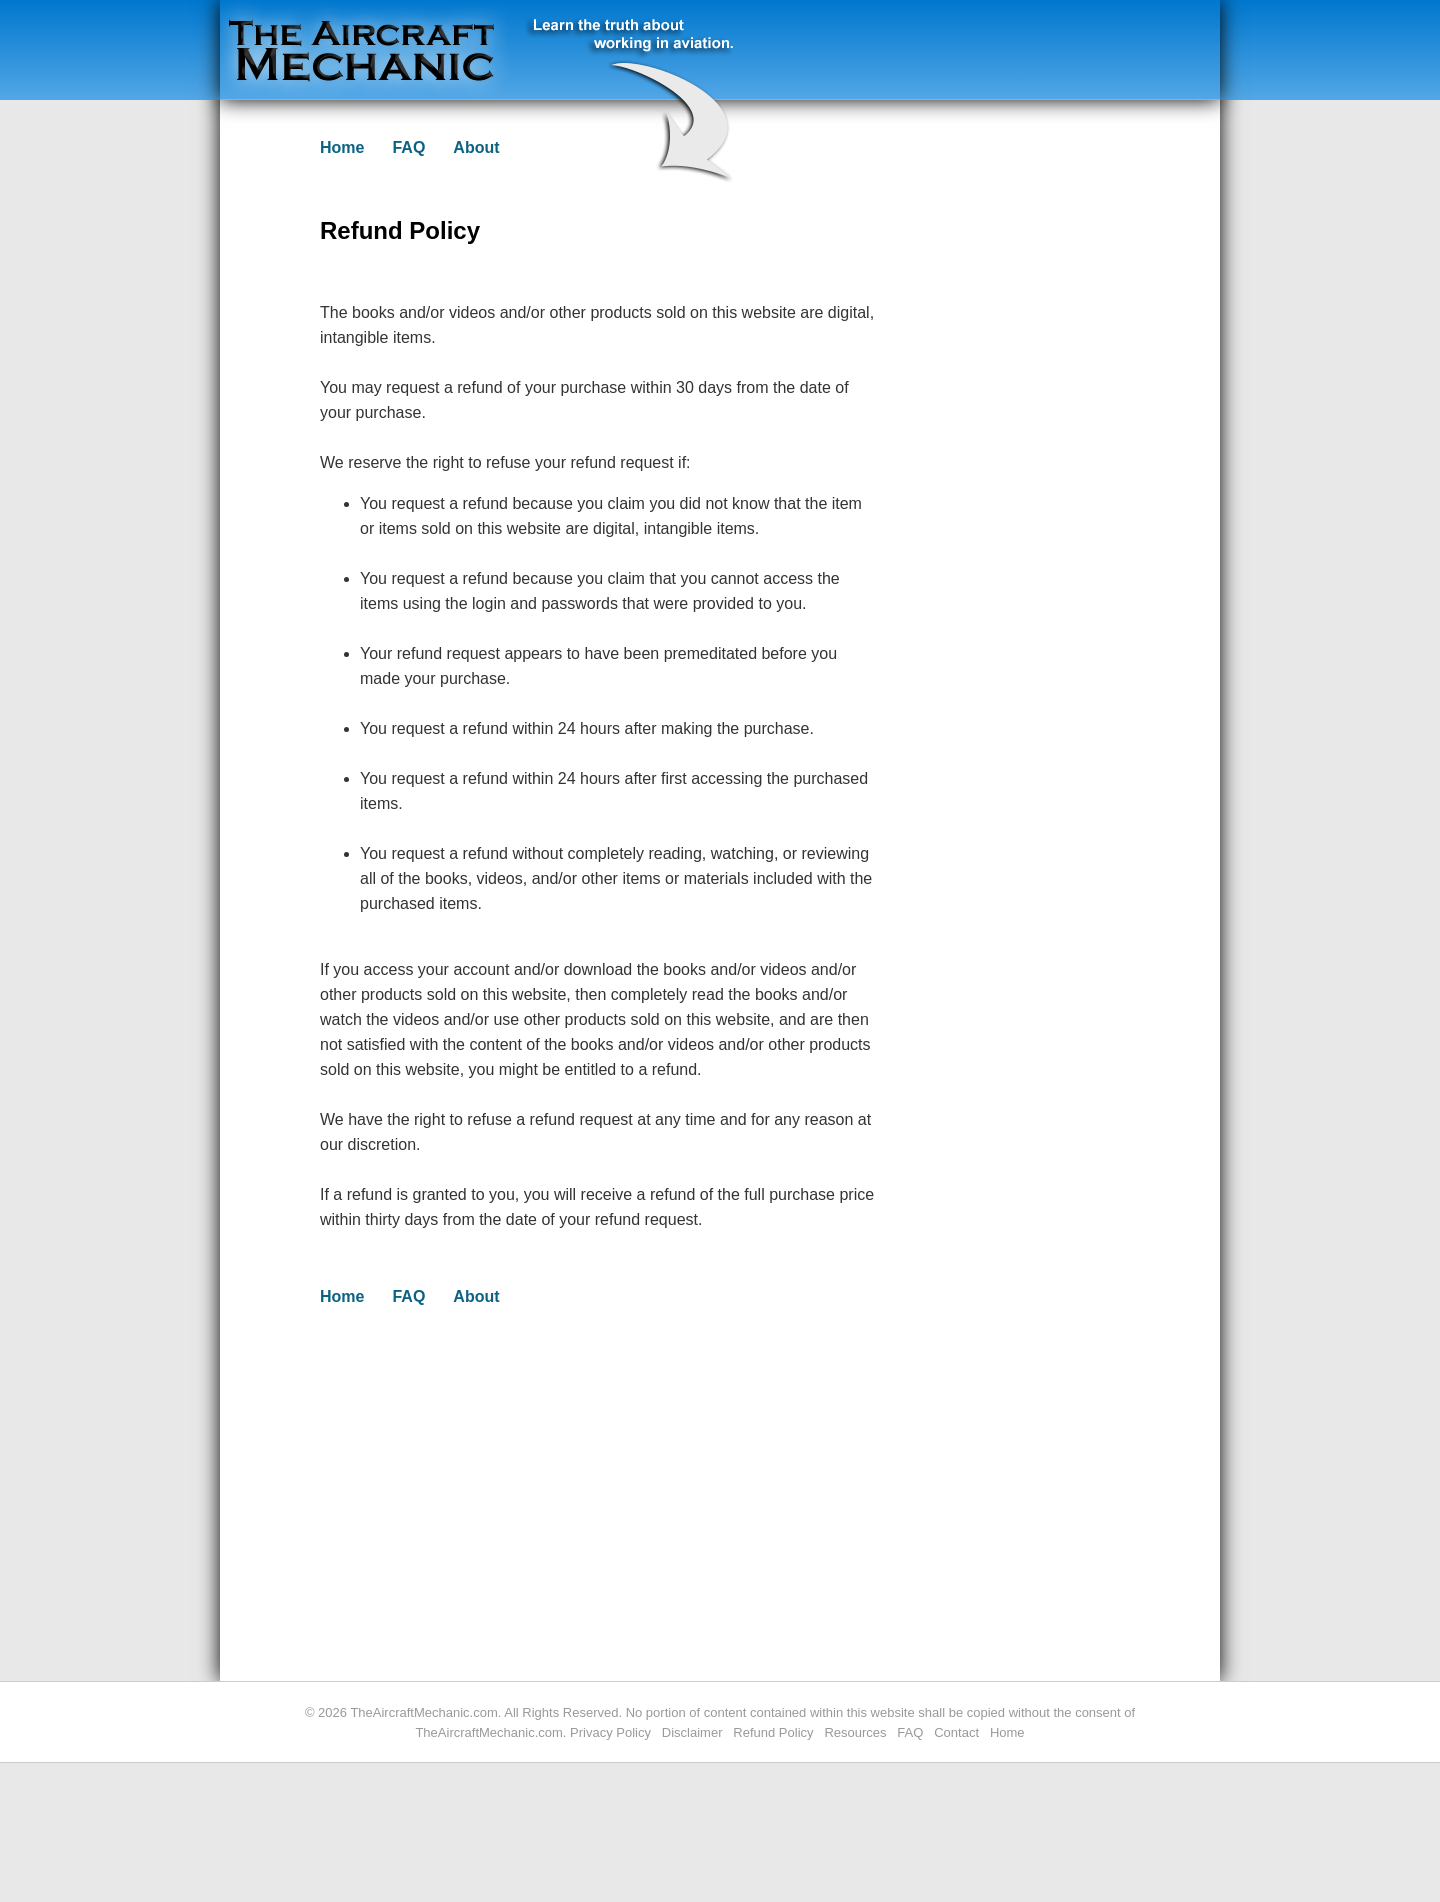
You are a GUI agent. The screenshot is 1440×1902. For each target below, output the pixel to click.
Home (342, 147)
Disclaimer (692, 1732)
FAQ (408, 147)
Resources (855, 1732)
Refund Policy (773, 1732)
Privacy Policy (610, 1732)
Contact (956, 1732)
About (476, 147)
